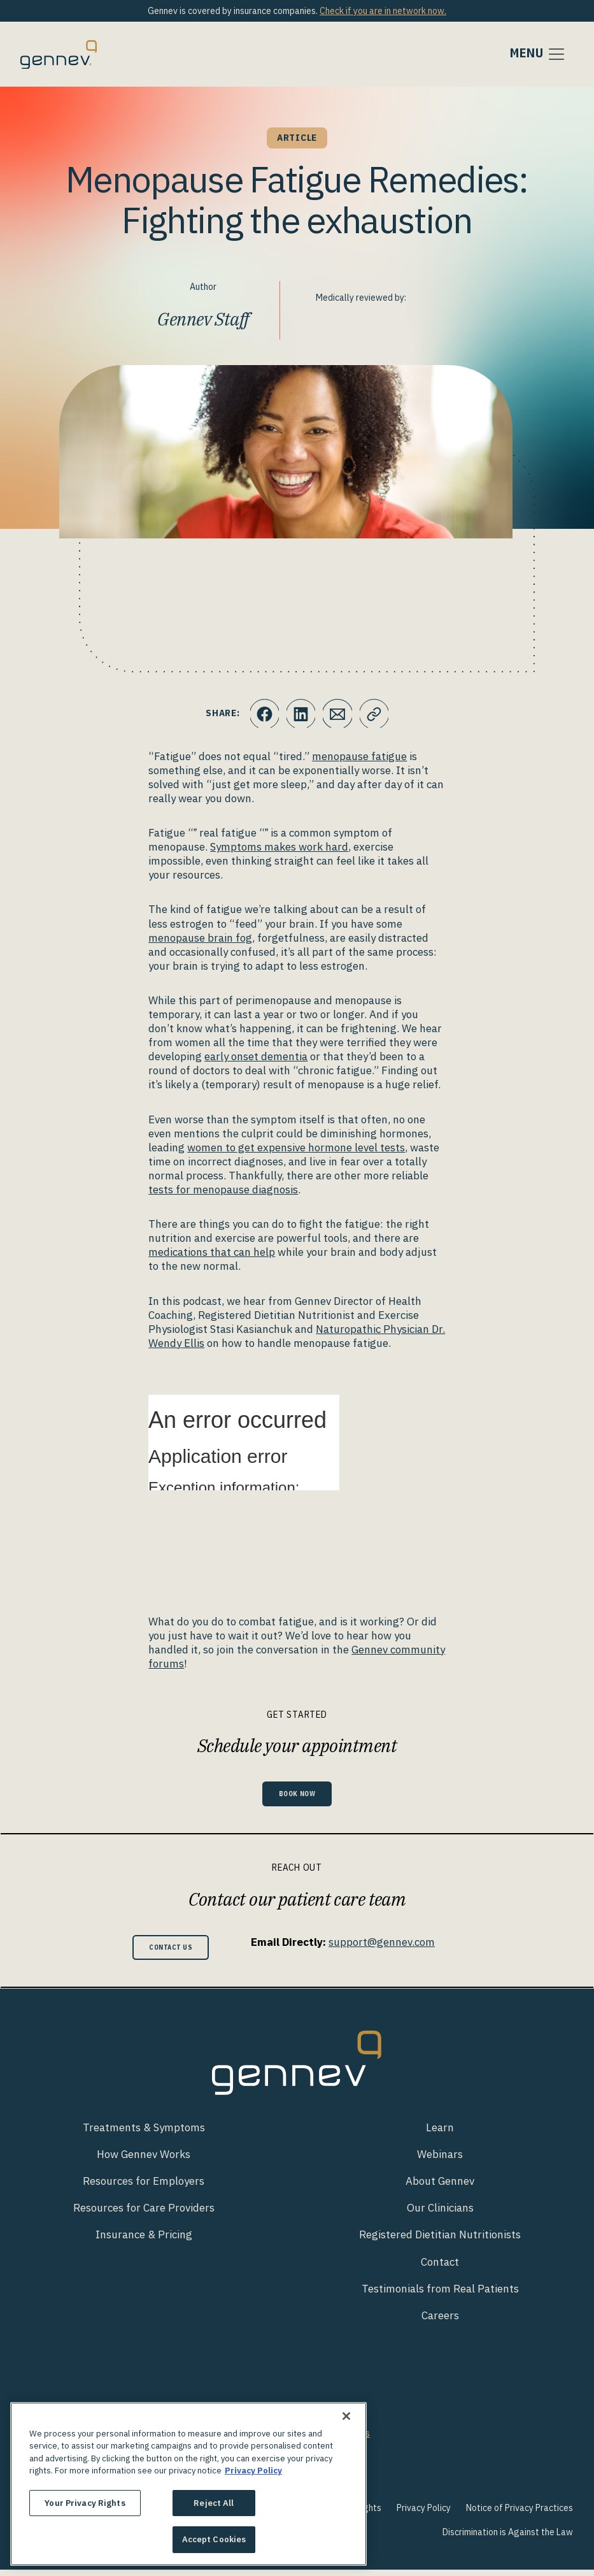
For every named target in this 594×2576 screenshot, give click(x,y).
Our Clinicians (440, 2215)
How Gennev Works (143, 2161)
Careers (440, 2322)
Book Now (297, 1795)
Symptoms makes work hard (279, 847)
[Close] (346, 2416)
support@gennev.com (389, 1945)
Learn (440, 2134)
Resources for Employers (143, 2188)
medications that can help (211, 1252)
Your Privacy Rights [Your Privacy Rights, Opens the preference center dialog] (85, 2503)
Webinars (440, 2161)
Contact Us (171, 1952)
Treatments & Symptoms (144, 2134)
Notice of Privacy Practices (519, 2514)
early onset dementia (256, 1056)
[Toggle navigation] (538, 54)
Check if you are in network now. (383, 11)
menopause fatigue (359, 756)
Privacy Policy (424, 2514)
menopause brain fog (200, 938)
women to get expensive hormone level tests (296, 1147)
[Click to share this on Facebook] (261, 713)
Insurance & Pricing (143, 2241)
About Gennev (440, 2188)
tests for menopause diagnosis (223, 1190)
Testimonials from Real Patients (440, 2295)
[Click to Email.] (338, 713)
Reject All (214, 2503)
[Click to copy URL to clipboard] (376, 713)
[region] (188, 2484)
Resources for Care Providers (144, 2215)
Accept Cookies (214, 2539)
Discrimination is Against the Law (507, 2538)
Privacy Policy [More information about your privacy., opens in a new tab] (253, 2470)
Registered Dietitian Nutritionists (440, 2241)
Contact (440, 2268)
